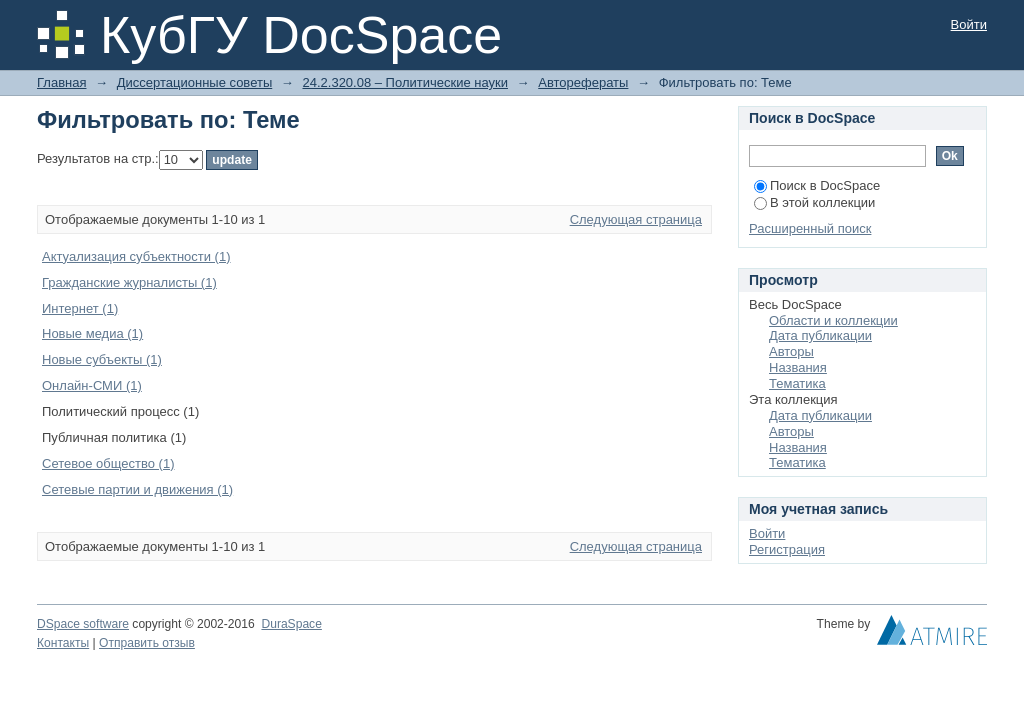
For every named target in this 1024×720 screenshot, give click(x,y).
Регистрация (787, 549)
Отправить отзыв (147, 643)
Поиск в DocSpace (817, 185)
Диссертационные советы (195, 82)
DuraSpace (291, 624)
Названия (798, 367)
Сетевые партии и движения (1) (137, 489)
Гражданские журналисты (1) (129, 282)
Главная (61, 82)
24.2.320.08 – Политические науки (405, 82)
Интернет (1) (80, 308)
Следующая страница (636, 219)
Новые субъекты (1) (102, 359)
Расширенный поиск (810, 228)
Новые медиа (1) (92, 333)
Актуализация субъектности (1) (136, 256)
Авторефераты (583, 82)
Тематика (797, 383)
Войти (969, 24)
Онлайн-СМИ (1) (92, 385)
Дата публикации (820, 335)
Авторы (791, 351)
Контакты (63, 643)
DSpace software (83, 624)
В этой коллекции (814, 202)
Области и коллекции (833, 320)
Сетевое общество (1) (108, 463)
